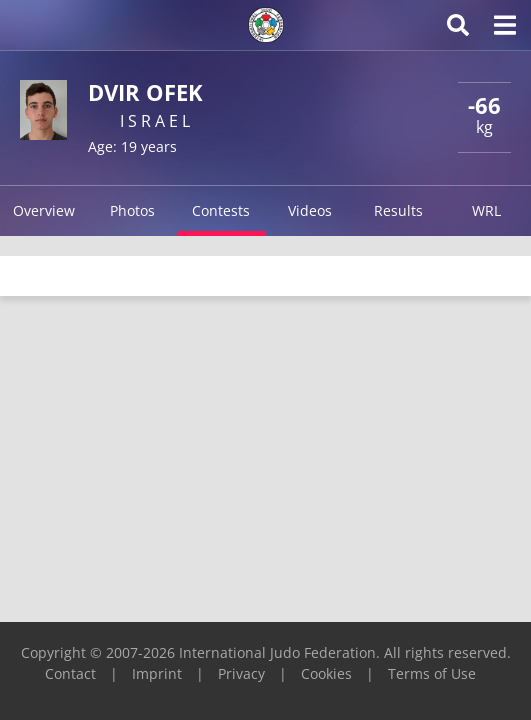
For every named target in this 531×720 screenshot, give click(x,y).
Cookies (326, 673)
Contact (70, 673)
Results (398, 210)
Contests (221, 210)
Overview (44, 210)
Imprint (157, 673)
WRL (486, 210)
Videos (310, 210)
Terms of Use (432, 673)
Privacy (241, 673)
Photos (132, 210)
